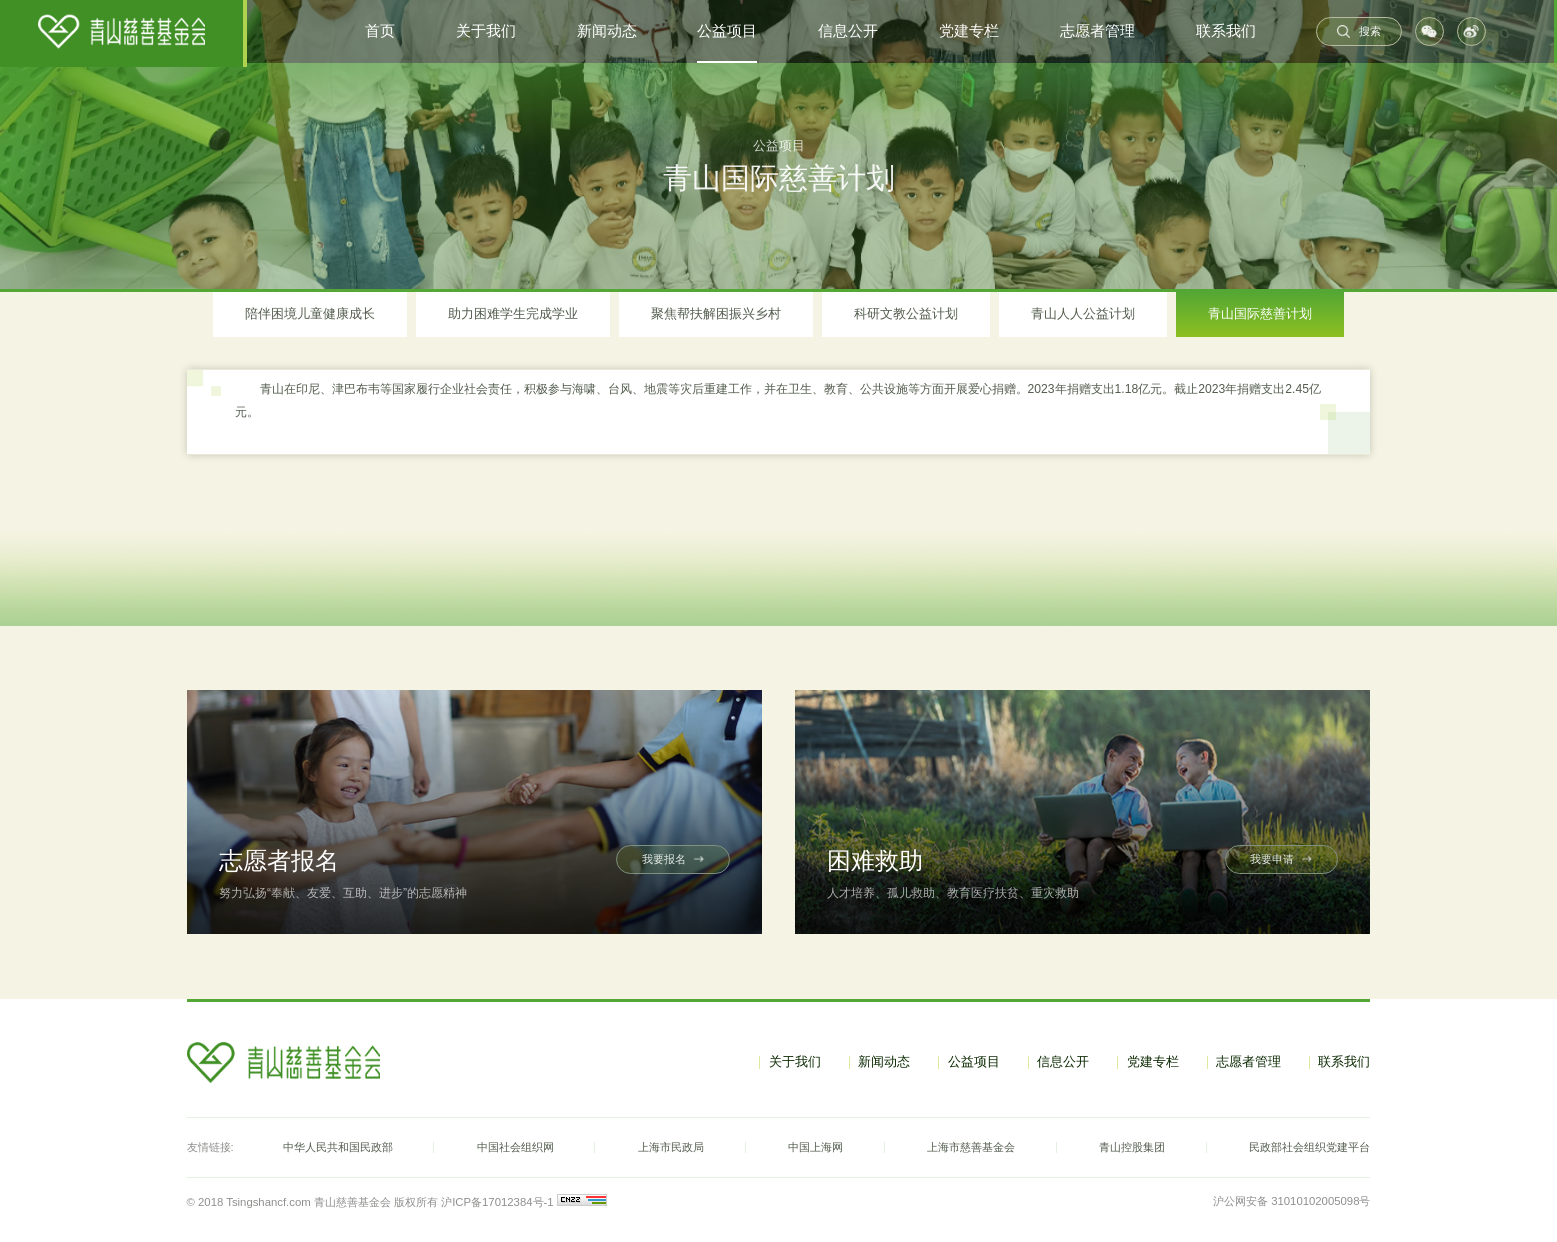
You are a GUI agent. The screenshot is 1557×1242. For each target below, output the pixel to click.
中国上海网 (815, 1147)
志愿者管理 (1097, 31)
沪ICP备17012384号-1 (496, 1202)
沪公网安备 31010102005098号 (1291, 1201)
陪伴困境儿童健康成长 (310, 313)
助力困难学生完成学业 (513, 313)
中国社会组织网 (515, 1147)
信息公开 (848, 31)
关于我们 (486, 31)
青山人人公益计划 (1083, 313)
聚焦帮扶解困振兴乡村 (716, 313)
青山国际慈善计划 (1260, 313)
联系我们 (1226, 31)
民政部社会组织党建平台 (1309, 1147)
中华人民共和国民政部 (338, 1147)
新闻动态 (607, 31)
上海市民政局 (671, 1147)
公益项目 (727, 31)
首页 (380, 31)
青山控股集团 (1132, 1147)
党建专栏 (969, 31)
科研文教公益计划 (906, 313)
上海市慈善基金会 (971, 1147)
